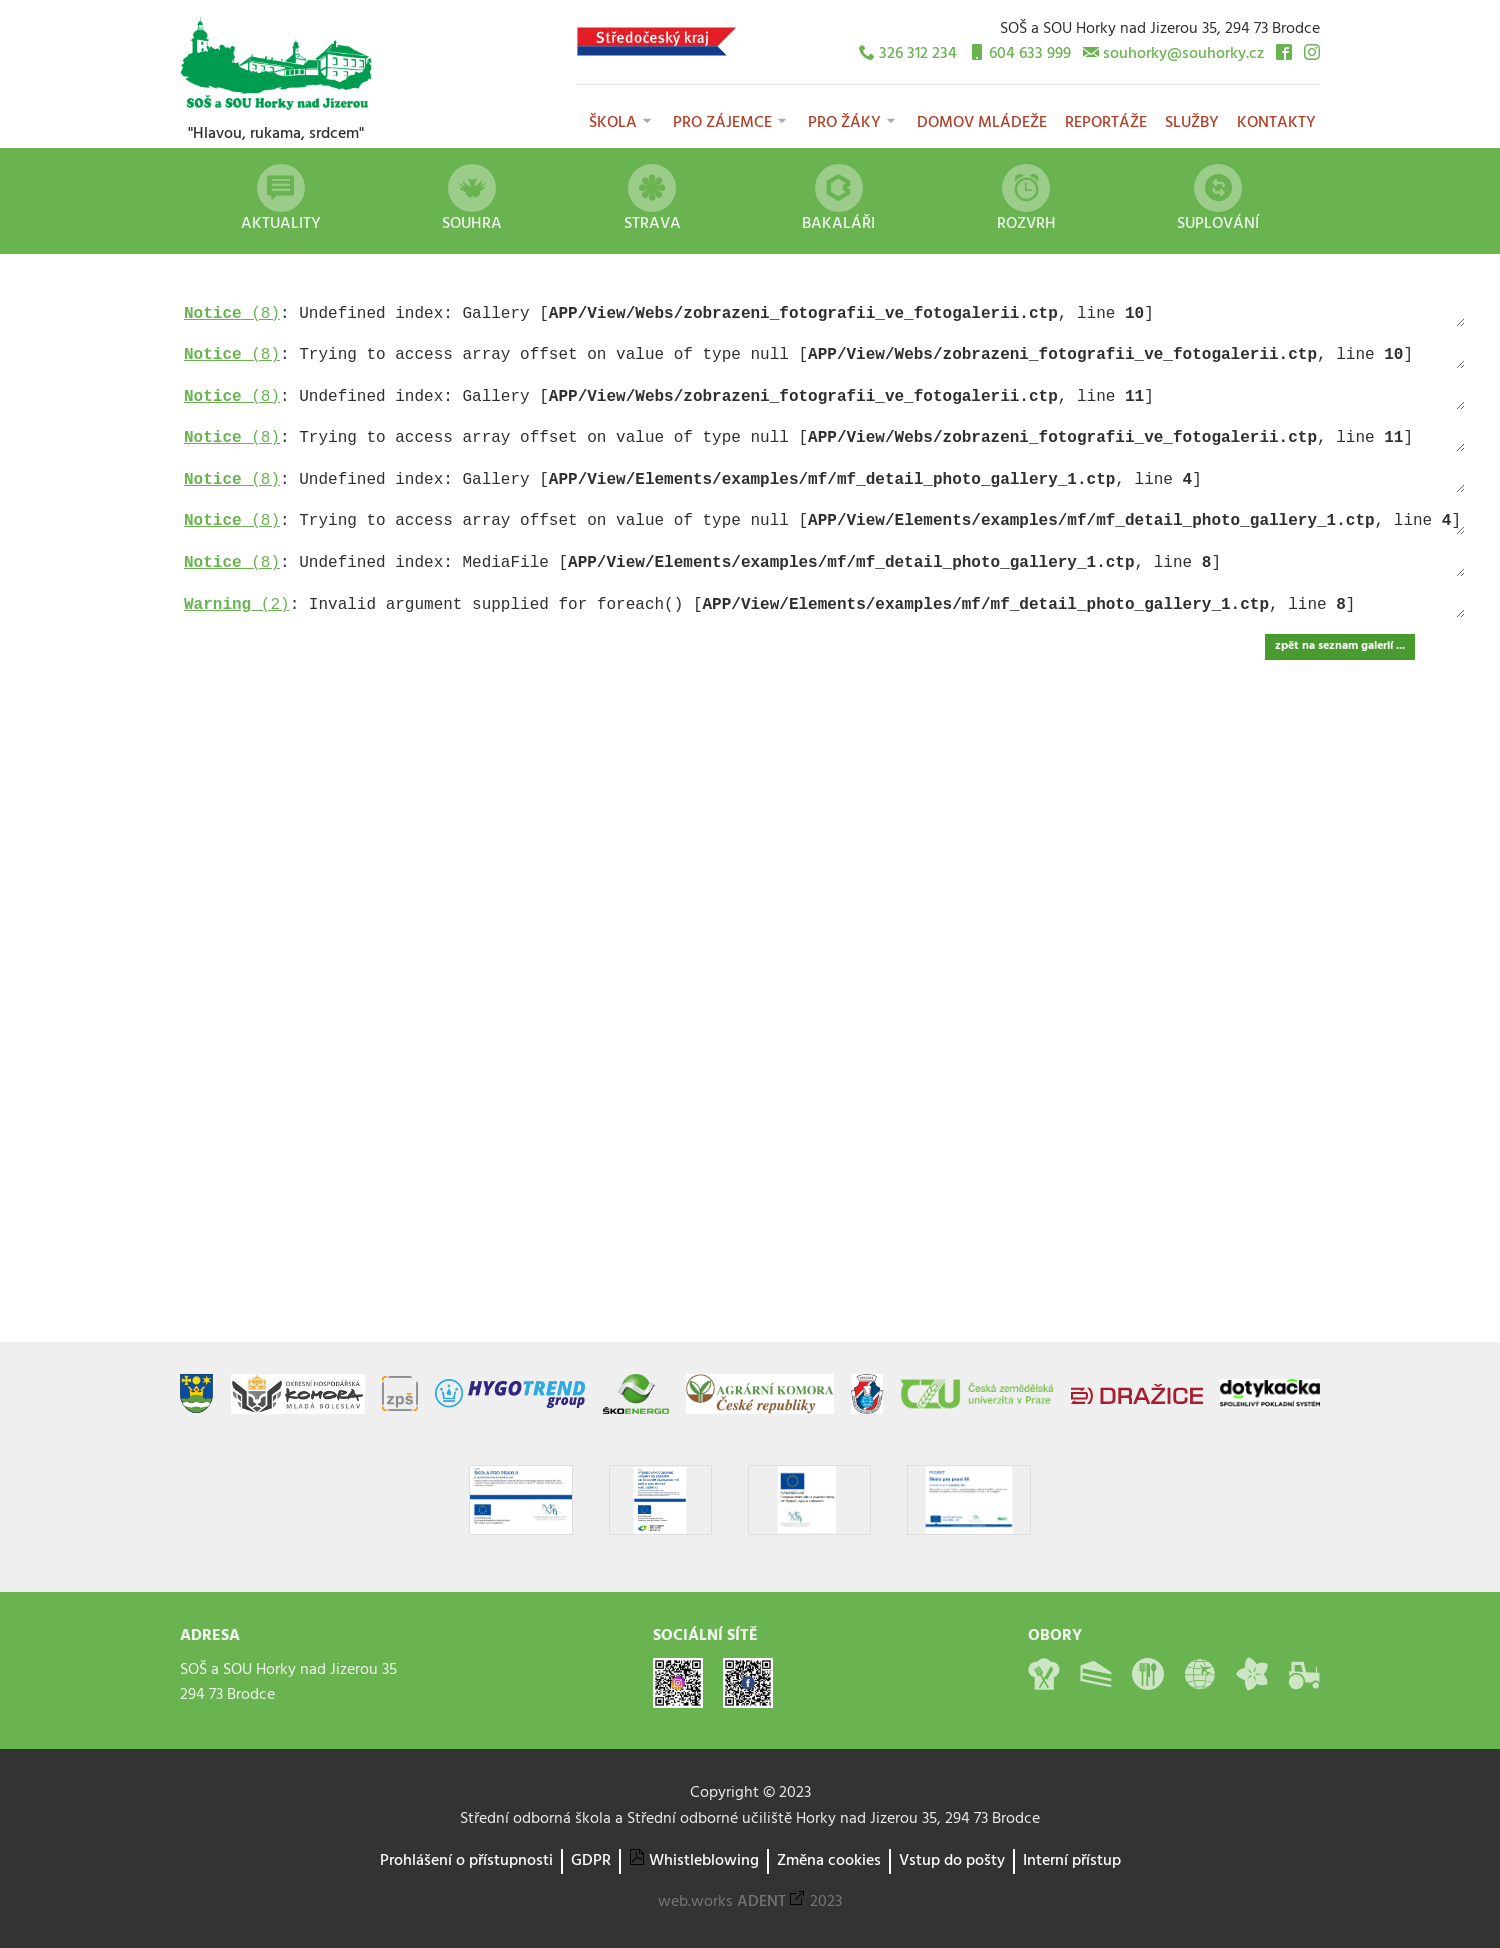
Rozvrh (1026, 200)
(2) (237, 605)
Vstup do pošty (952, 1861)
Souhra (472, 200)
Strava (652, 200)
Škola (613, 123)
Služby (1192, 123)
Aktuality (281, 200)
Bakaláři (838, 200)
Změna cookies (829, 1861)
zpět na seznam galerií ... (1340, 646)
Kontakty (1276, 123)
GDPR (591, 1861)
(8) (232, 314)
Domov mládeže (982, 123)
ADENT (761, 1902)
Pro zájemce (722, 123)
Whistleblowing (704, 1861)
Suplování (1218, 200)
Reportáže (1106, 123)
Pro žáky (844, 123)
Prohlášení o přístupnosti (466, 1861)
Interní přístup (1072, 1861)
